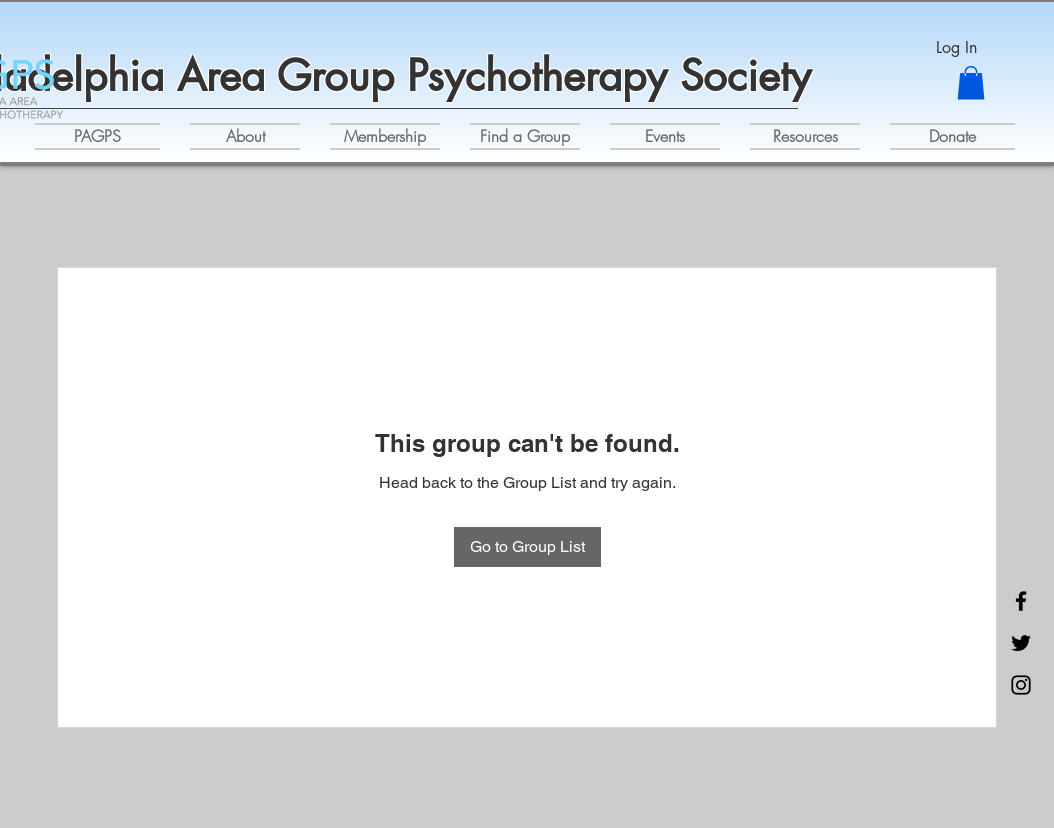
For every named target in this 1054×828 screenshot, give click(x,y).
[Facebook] (1021, 601)
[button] (971, 82)
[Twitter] (1021, 643)
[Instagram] (1021, 685)
